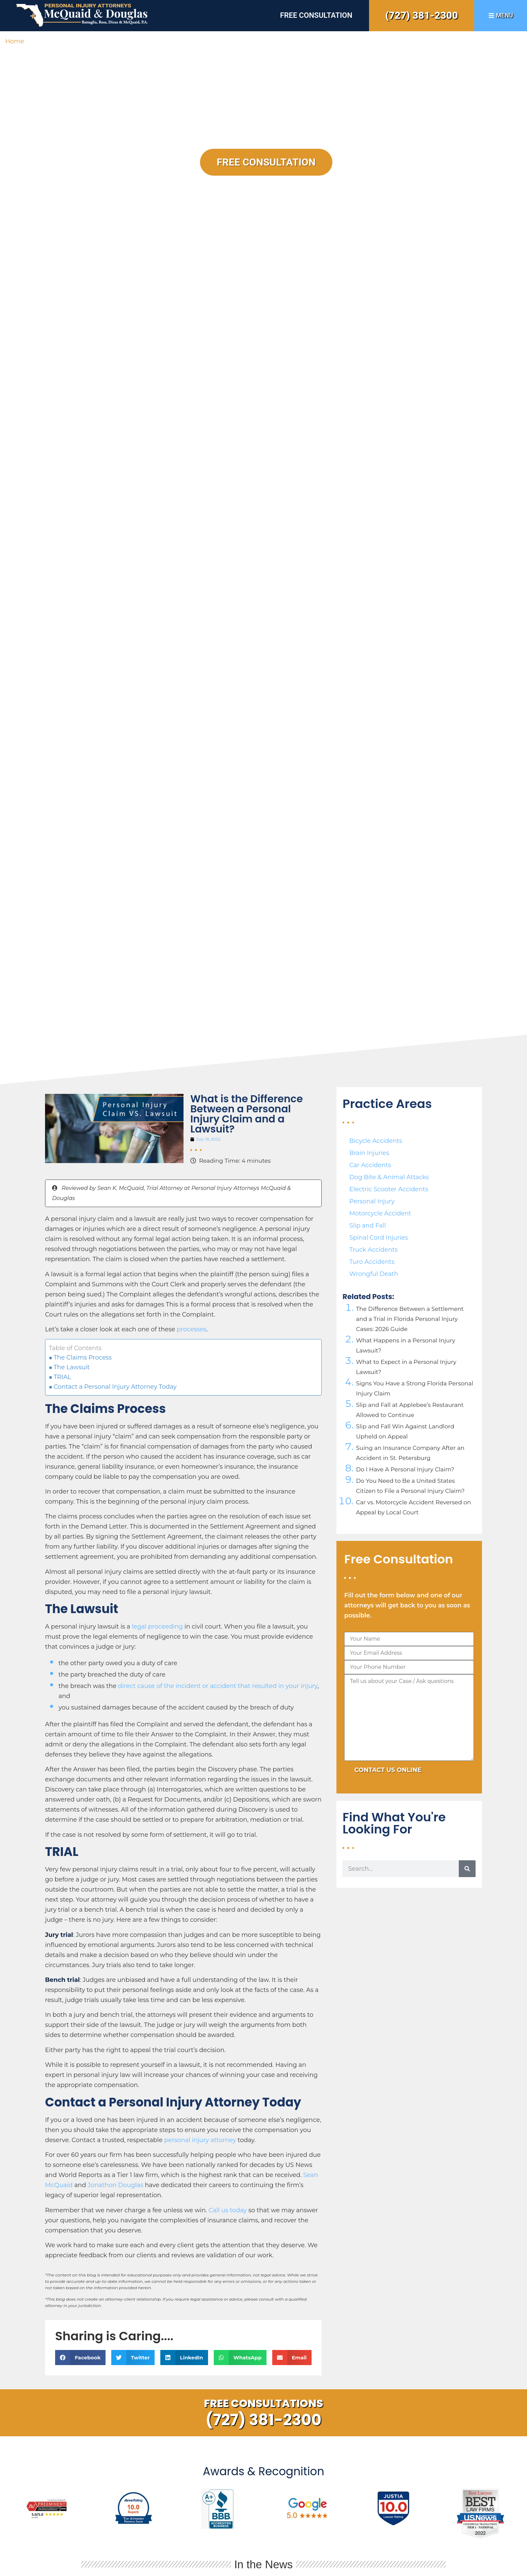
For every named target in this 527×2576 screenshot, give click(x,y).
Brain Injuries (369, 1153)
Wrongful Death (373, 1274)
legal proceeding (156, 1626)
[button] (80, 2357)
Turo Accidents (371, 1261)
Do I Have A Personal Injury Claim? (405, 1469)
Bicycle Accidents (375, 1141)
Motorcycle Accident (380, 1213)
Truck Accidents (373, 1249)
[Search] (467, 1868)
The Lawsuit (71, 1367)
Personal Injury (372, 1201)
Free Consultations (263, 2403)
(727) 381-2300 (421, 15)
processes (192, 1329)
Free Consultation (316, 15)
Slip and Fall (367, 1225)
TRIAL (62, 1377)
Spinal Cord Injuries (378, 1237)
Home (14, 41)
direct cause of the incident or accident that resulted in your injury (218, 1686)
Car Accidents (370, 1165)
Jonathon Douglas (116, 2185)
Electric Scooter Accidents (388, 1189)
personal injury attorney (199, 2140)
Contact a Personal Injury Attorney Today (114, 1386)
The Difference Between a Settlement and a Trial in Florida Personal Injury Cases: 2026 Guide (409, 1318)
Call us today (228, 2210)
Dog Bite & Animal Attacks (389, 1177)
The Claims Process (82, 1357)
